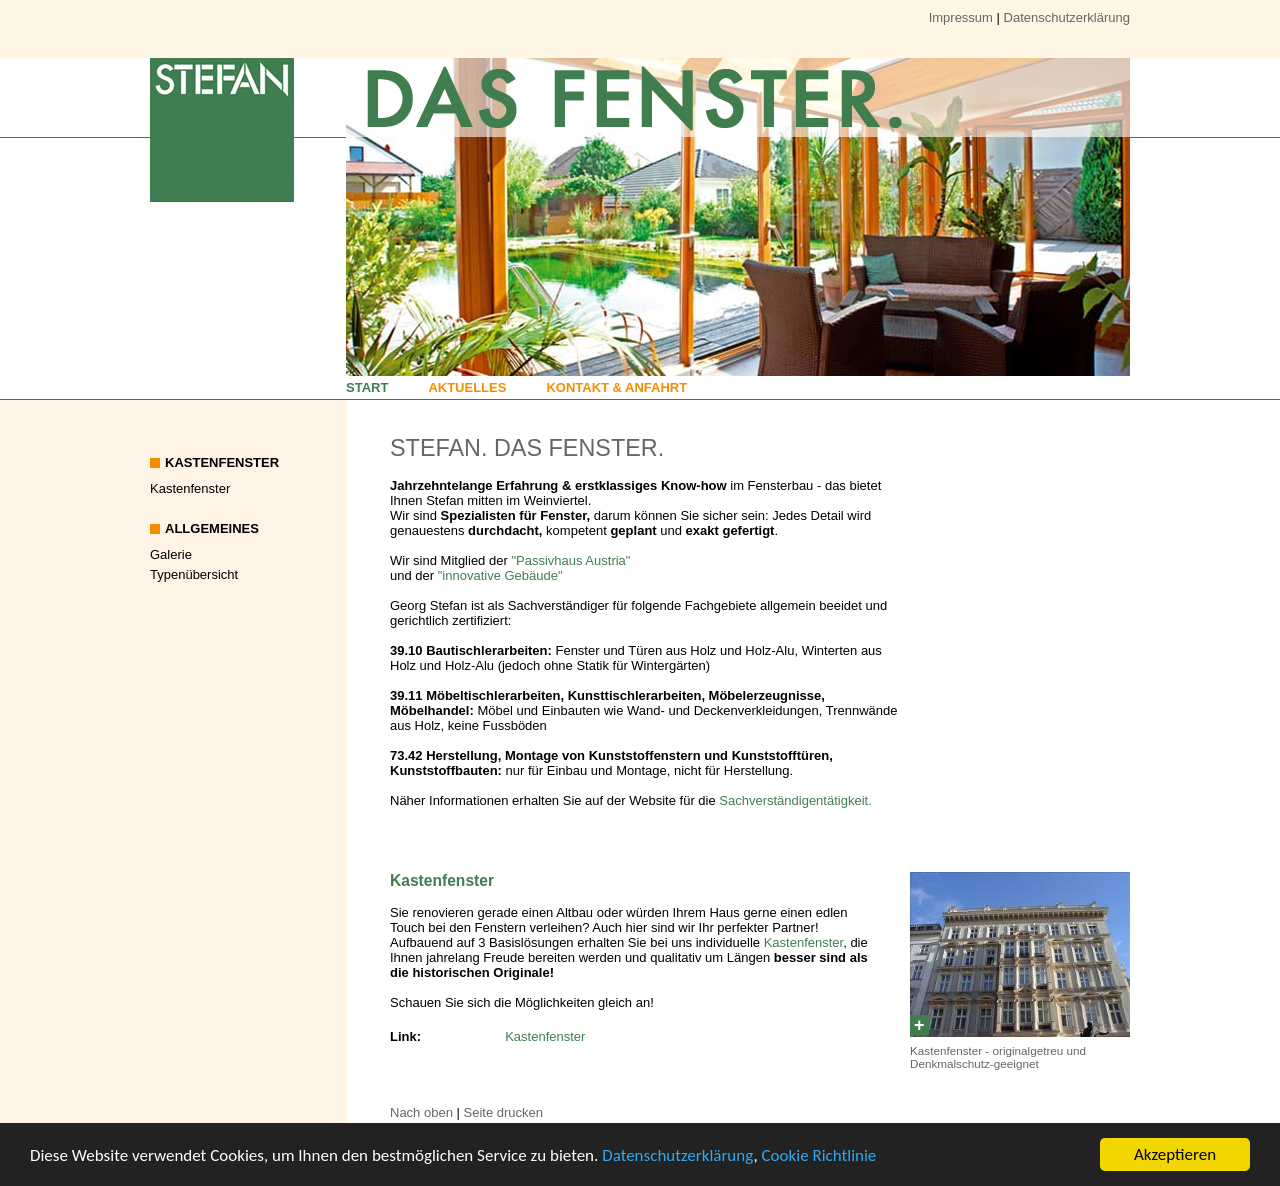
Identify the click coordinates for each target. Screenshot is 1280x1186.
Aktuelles (467, 387)
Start (367, 387)
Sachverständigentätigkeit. (795, 800)
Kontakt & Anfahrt (616, 387)
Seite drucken (504, 1112)
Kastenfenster (190, 488)
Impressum (961, 17)
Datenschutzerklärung (677, 1155)
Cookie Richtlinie (819, 1155)
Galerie (171, 554)
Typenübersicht (194, 574)
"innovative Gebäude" (500, 575)
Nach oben (421, 1112)
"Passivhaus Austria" (570, 560)
